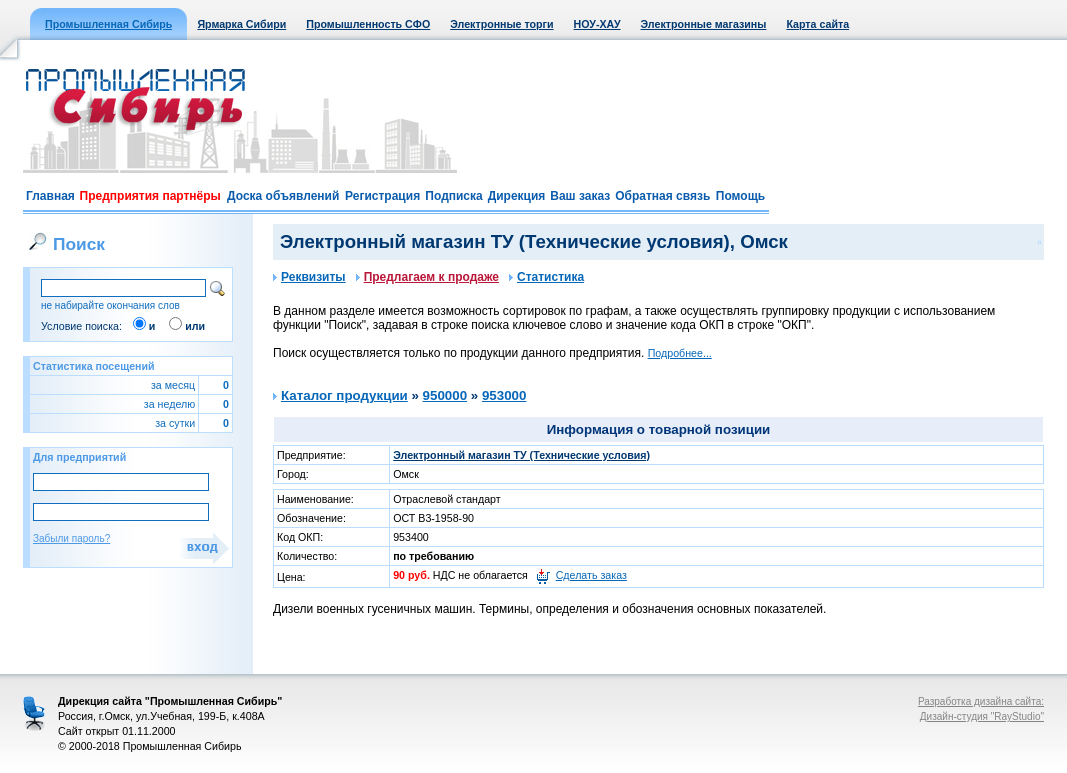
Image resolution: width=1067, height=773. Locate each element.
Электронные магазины (704, 24)
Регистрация (382, 196)
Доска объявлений (283, 196)
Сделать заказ (591, 575)
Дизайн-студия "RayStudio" (982, 716)
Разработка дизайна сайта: (981, 701)
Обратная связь (662, 196)
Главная (50, 196)
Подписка (453, 196)
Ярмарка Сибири (241, 24)
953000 (504, 395)
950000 (445, 395)
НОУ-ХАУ (597, 24)
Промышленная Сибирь (108, 24)
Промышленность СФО (368, 24)
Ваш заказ (580, 196)
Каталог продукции (344, 395)
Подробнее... (680, 353)
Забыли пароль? (71, 538)
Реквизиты (309, 277)
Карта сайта (817, 24)
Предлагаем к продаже (427, 277)
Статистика (546, 277)
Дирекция (517, 196)
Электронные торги (501, 24)
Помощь (740, 196)
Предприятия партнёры (150, 196)
